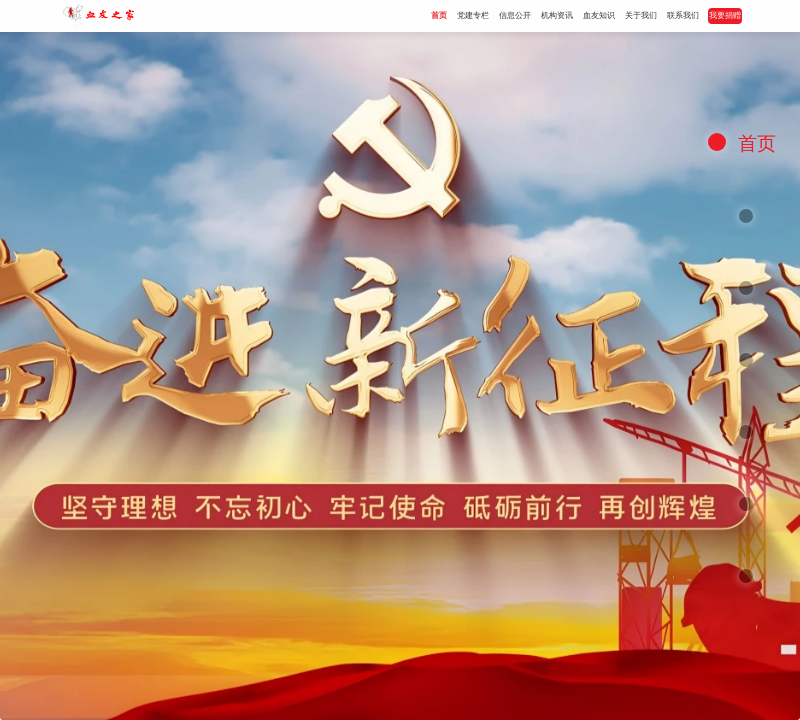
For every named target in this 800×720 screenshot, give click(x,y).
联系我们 (683, 15)
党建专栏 (473, 15)
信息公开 (515, 15)
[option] (400, 376)
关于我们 (641, 15)
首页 (439, 15)
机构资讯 (557, 15)
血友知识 (599, 15)
